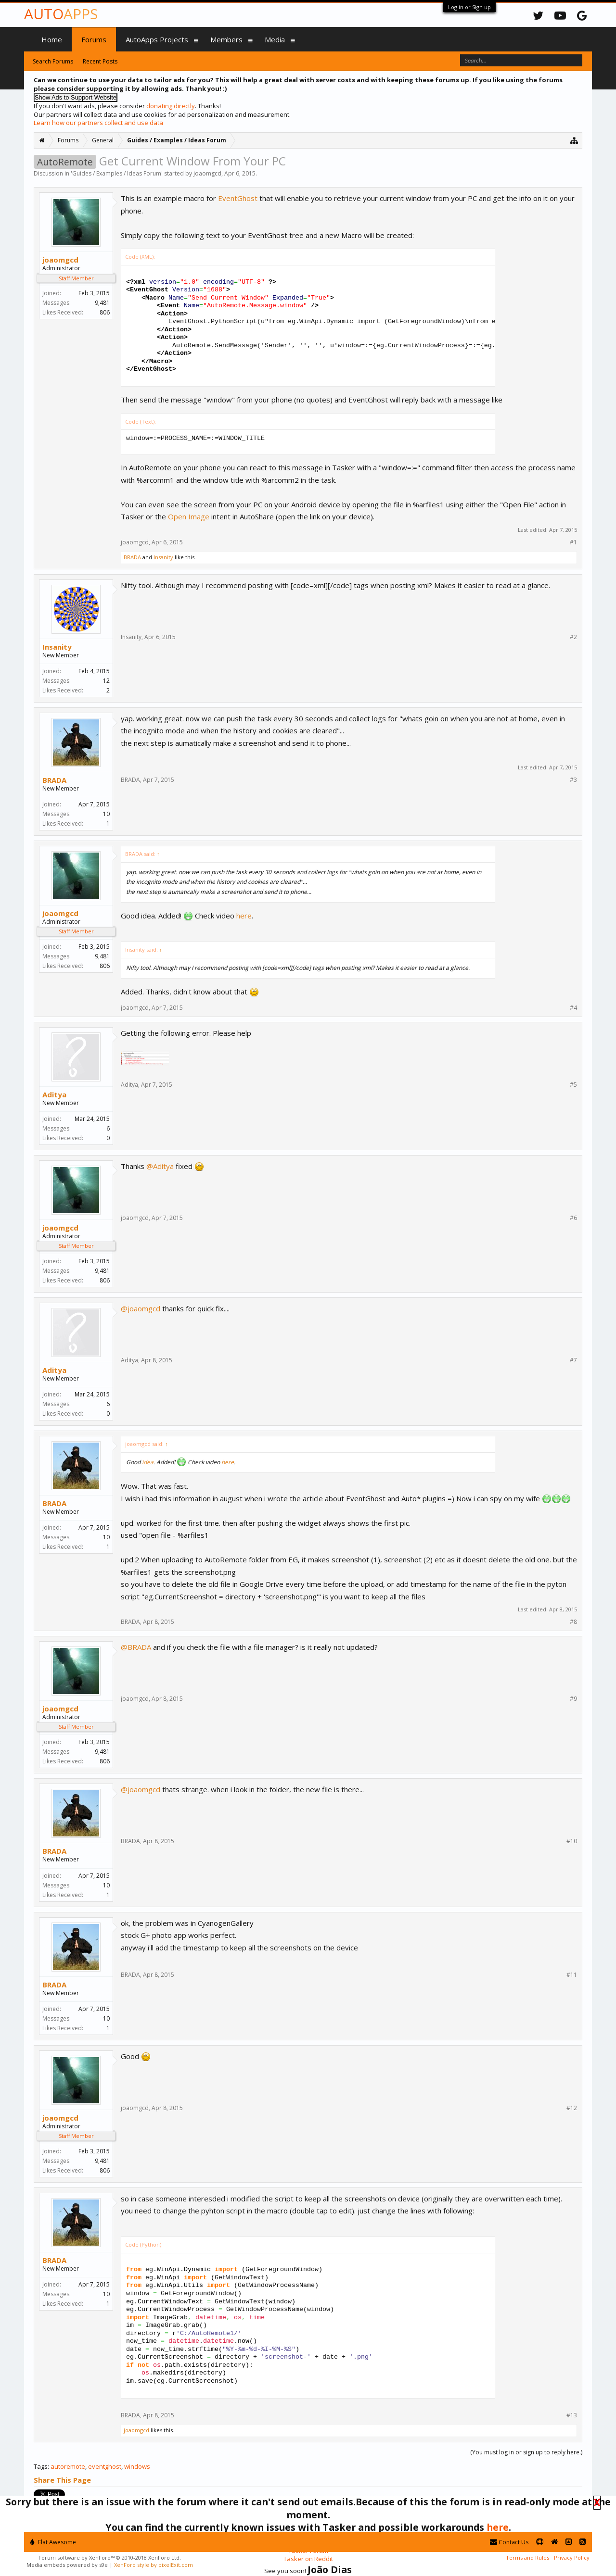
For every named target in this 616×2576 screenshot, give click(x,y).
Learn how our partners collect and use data (98, 122)
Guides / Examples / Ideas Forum (116, 173)
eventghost (104, 2466)
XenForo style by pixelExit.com (153, 2564)
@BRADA (136, 1647)
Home (51, 39)
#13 (571, 2415)
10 (106, 814)
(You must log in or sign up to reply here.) (526, 2452)
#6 (573, 1218)
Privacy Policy (572, 2557)
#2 (573, 637)
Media (275, 39)
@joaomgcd (140, 1308)
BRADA (132, 557)
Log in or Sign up (469, 7)
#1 (573, 542)
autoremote (68, 2466)
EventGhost (237, 198)
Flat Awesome (53, 2542)
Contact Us (509, 2542)
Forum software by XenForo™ (109, 2557)
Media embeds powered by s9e (67, 2564)
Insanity (163, 557)
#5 (573, 1085)
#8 (573, 1622)
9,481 (102, 303)
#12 (571, 2108)
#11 (571, 1975)
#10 (571, 1841)
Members (226, 39)
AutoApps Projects (157, 39)
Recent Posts (100, 61)
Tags (41, 2466)
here (244, 915)
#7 (573, 1360)
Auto (61, 14)
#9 (573, 1699)
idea (148, 1462)
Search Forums (53, 61)
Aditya (54, 1094)
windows (137, 2466)
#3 (573, 780)
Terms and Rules (527, 2557)
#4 (573, 1008)
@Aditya (160, 1166)
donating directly (170, 105)
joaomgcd (207, 173)
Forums (93, 39)
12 (106, 681)
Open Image (188, 516)
